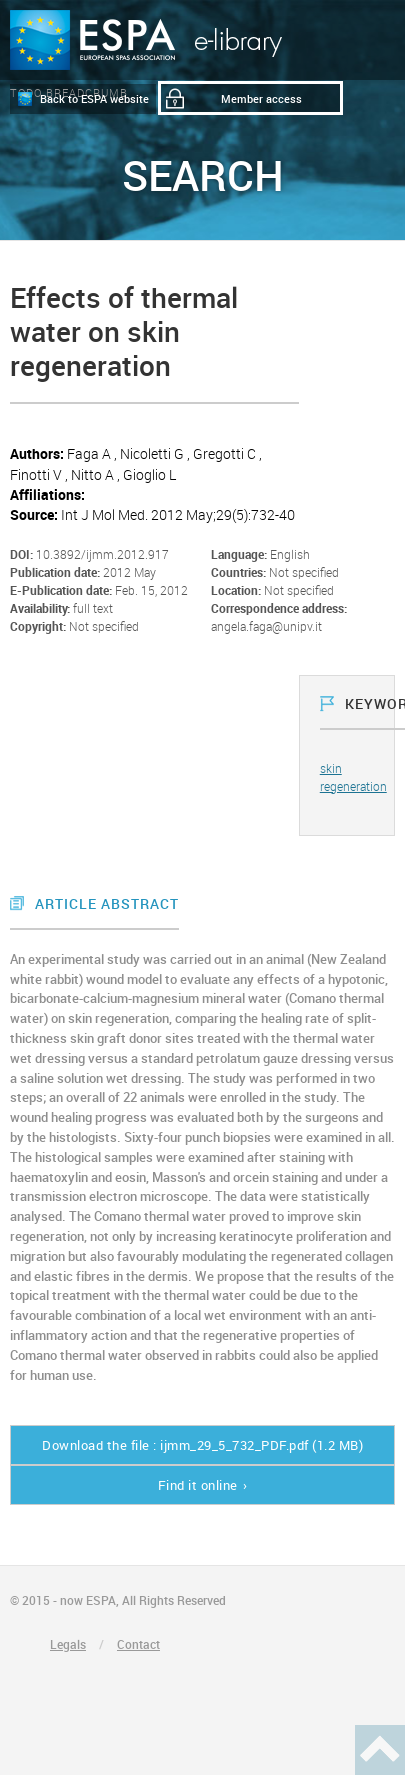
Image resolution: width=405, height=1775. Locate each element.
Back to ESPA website (94, 98)
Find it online (198, 1485)
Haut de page (380, 1750)
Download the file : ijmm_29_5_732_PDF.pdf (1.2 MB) (202, 1445)
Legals (68, 1644)
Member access (261, 98)
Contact (138, 1644)
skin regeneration (353, 776)
